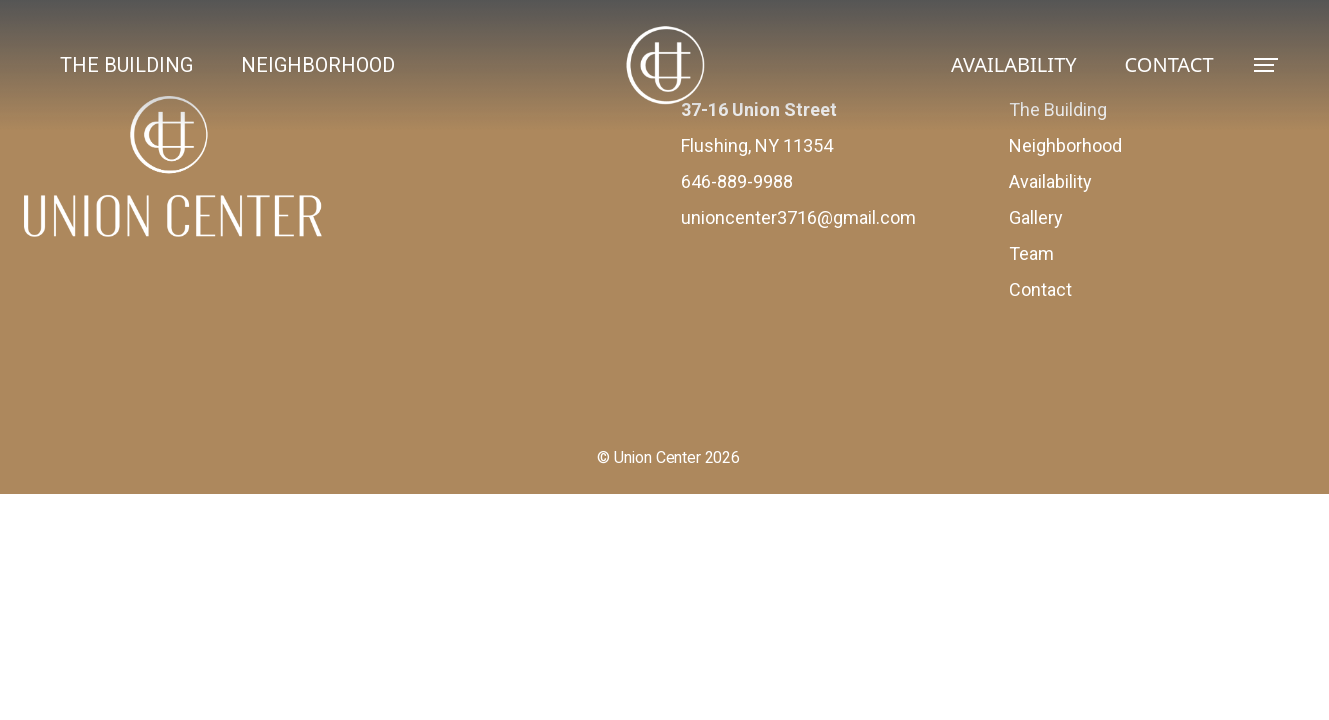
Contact (1040, 289)
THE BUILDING (126, 65)
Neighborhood (1065, 145)
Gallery (1036, 217)
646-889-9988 (737, 181)
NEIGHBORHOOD (318, 65)
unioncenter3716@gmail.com (798, 217)
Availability (1050, 181)
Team (1031, 253)
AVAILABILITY (1013, 64)
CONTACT (1169, 64)
